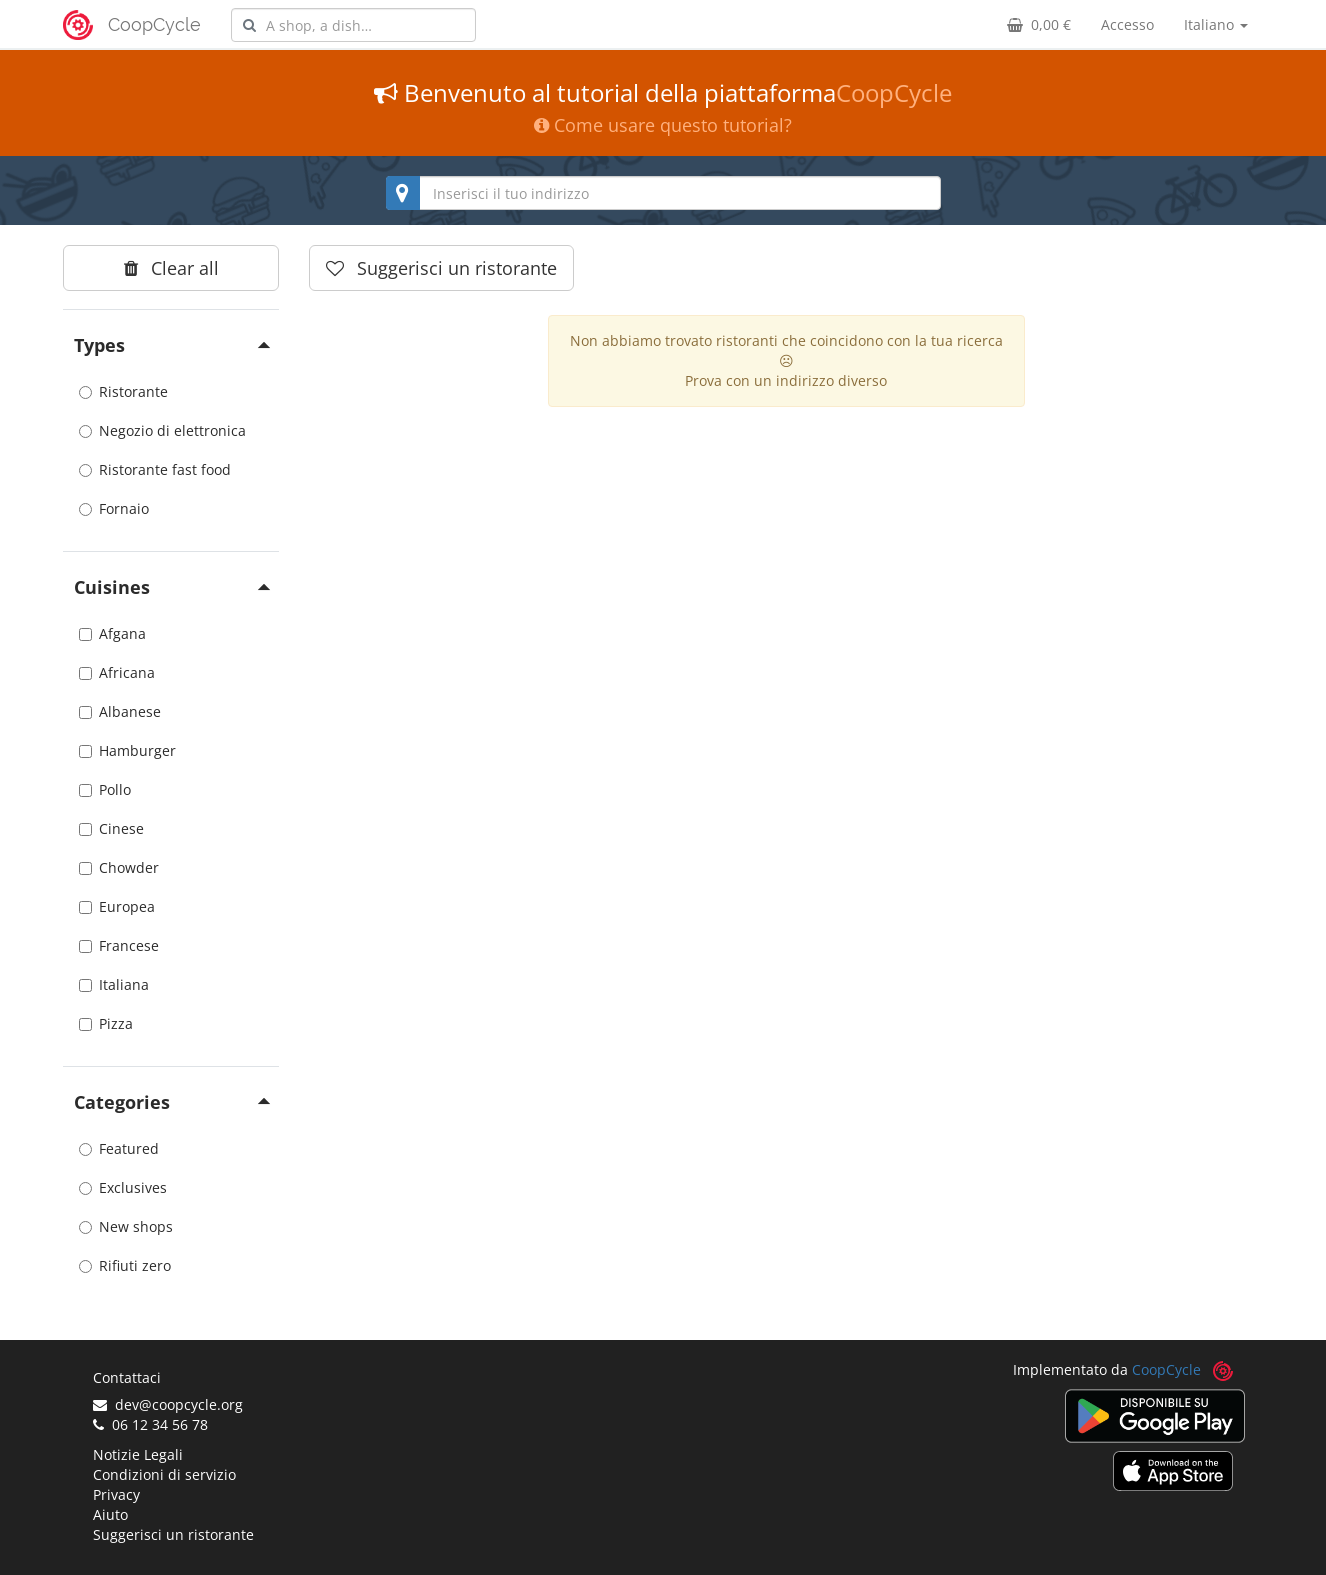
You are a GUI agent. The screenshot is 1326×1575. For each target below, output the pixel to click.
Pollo (105, 789)
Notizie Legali (138, 1454)
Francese (119, 945)
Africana (117, 672)
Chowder (119, 867)
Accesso (1127, 24)
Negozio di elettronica (162, 430)
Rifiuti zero (125, 1265)
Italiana (114, 984)
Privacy (116, 1494)
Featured (119, 1148)
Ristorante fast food (155, 469)
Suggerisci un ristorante (173, 1534)
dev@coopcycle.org (168, 1404)
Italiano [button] (1216, 24)
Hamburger (127, 750)
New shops (126, 1226)
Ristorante (123, 391)
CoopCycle (154, 24)
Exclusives (123, 1187)
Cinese (111, 828)
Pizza (106, 1023)
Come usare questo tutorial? (663, 125)
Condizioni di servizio (164, 1474)
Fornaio (114, 508)
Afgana (112, 633)
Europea (117, 906)
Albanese (120, 711)
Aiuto (110, 1514)
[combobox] (353, 25)
